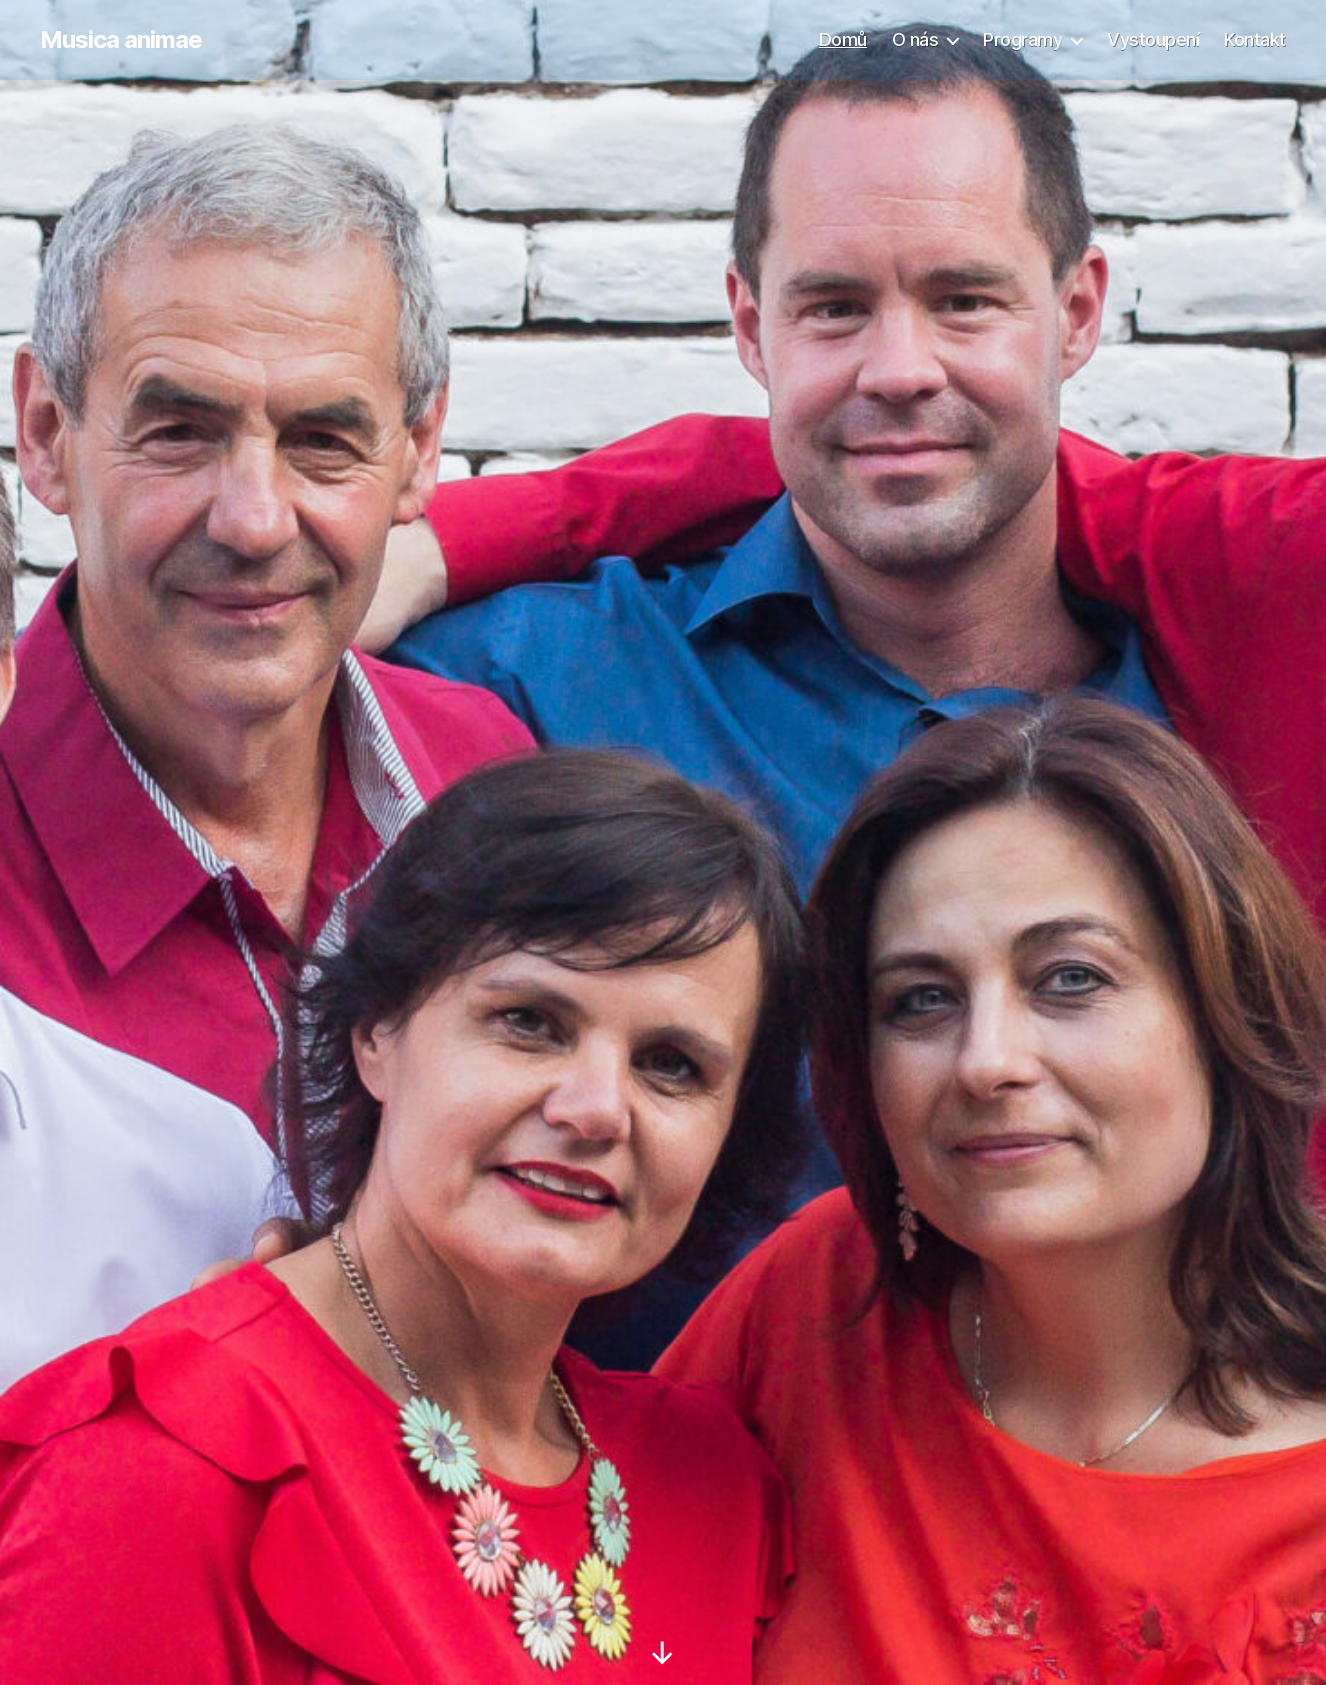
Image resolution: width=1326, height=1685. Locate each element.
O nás (915, 39)
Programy (1022, 39)
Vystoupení (1153, 39)
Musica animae (121, 40)
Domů (843, 39)
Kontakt (1255, 39)
